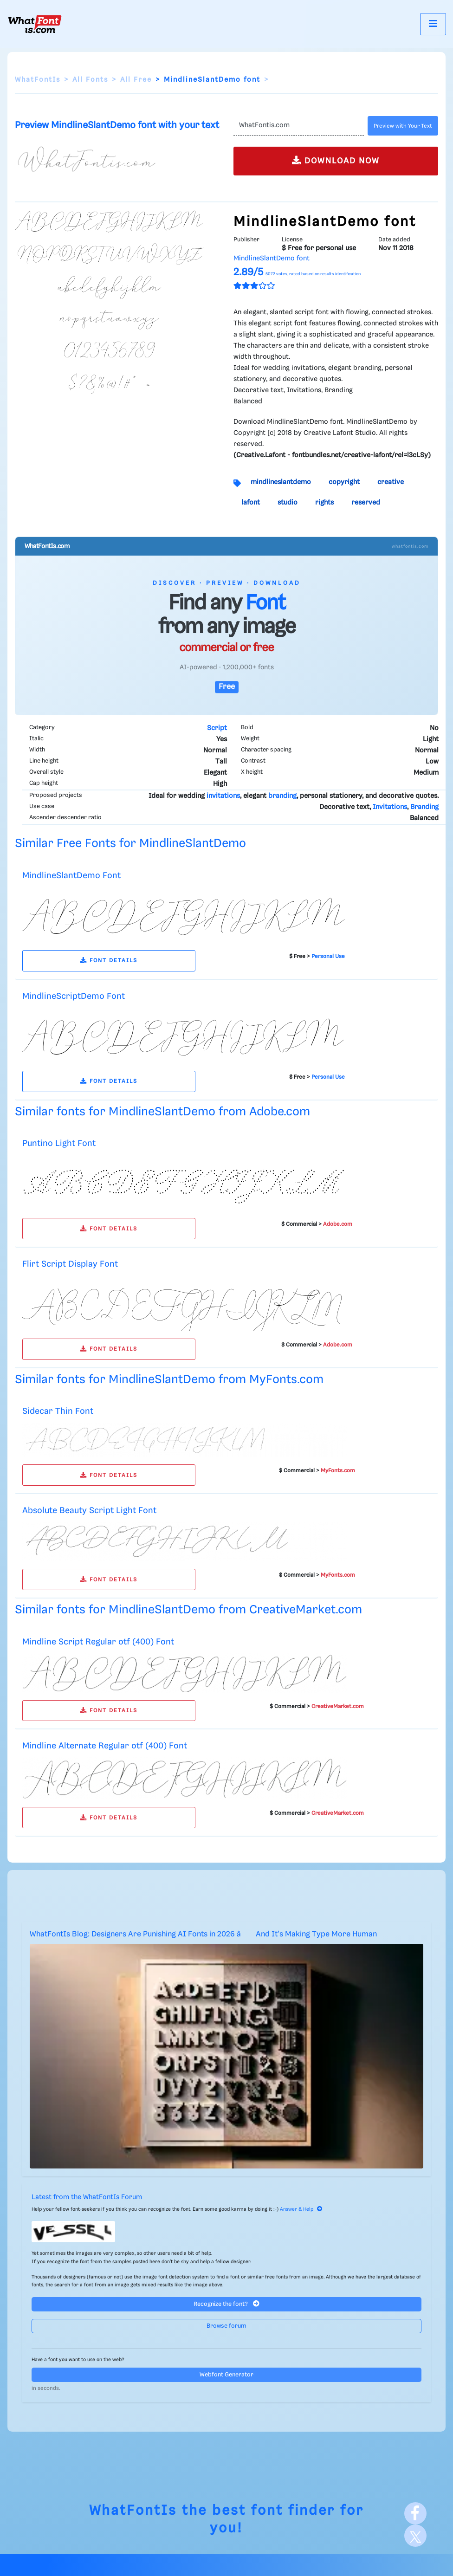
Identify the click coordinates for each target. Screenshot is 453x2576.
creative (390, 482)
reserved (365, 502)
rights (324, 502)
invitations (223, 796)
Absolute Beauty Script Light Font (89, 1510)
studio (288, 502)
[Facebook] (415, 2513)
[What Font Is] (35, 24)
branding (282, 796)
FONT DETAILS (108, 961)
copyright (344, 482)
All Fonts (90, 80)
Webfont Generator (226, 2375)
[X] (415, 2535)
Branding (424, 807)
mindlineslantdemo (281, 482)
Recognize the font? (226, 2303)
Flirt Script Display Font (70, 1264)
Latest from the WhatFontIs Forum (87, 2197)
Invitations (390, 807)
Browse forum (226, 2326)
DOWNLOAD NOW (336, 160)
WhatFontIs (37, 80)
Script (217, 728)
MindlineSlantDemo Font (71, 875)
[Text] (298, 126)
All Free (136, 80)
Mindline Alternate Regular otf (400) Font (104, 1745)
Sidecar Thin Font (57, 1411)
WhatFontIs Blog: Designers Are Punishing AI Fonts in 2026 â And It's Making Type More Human (203, 1934)
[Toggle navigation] (433, 24)
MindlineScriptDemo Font (73, 996)
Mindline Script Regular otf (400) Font (98, 1642)
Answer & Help (301, 2209)
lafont (250, 502)
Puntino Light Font (59, 1143)
